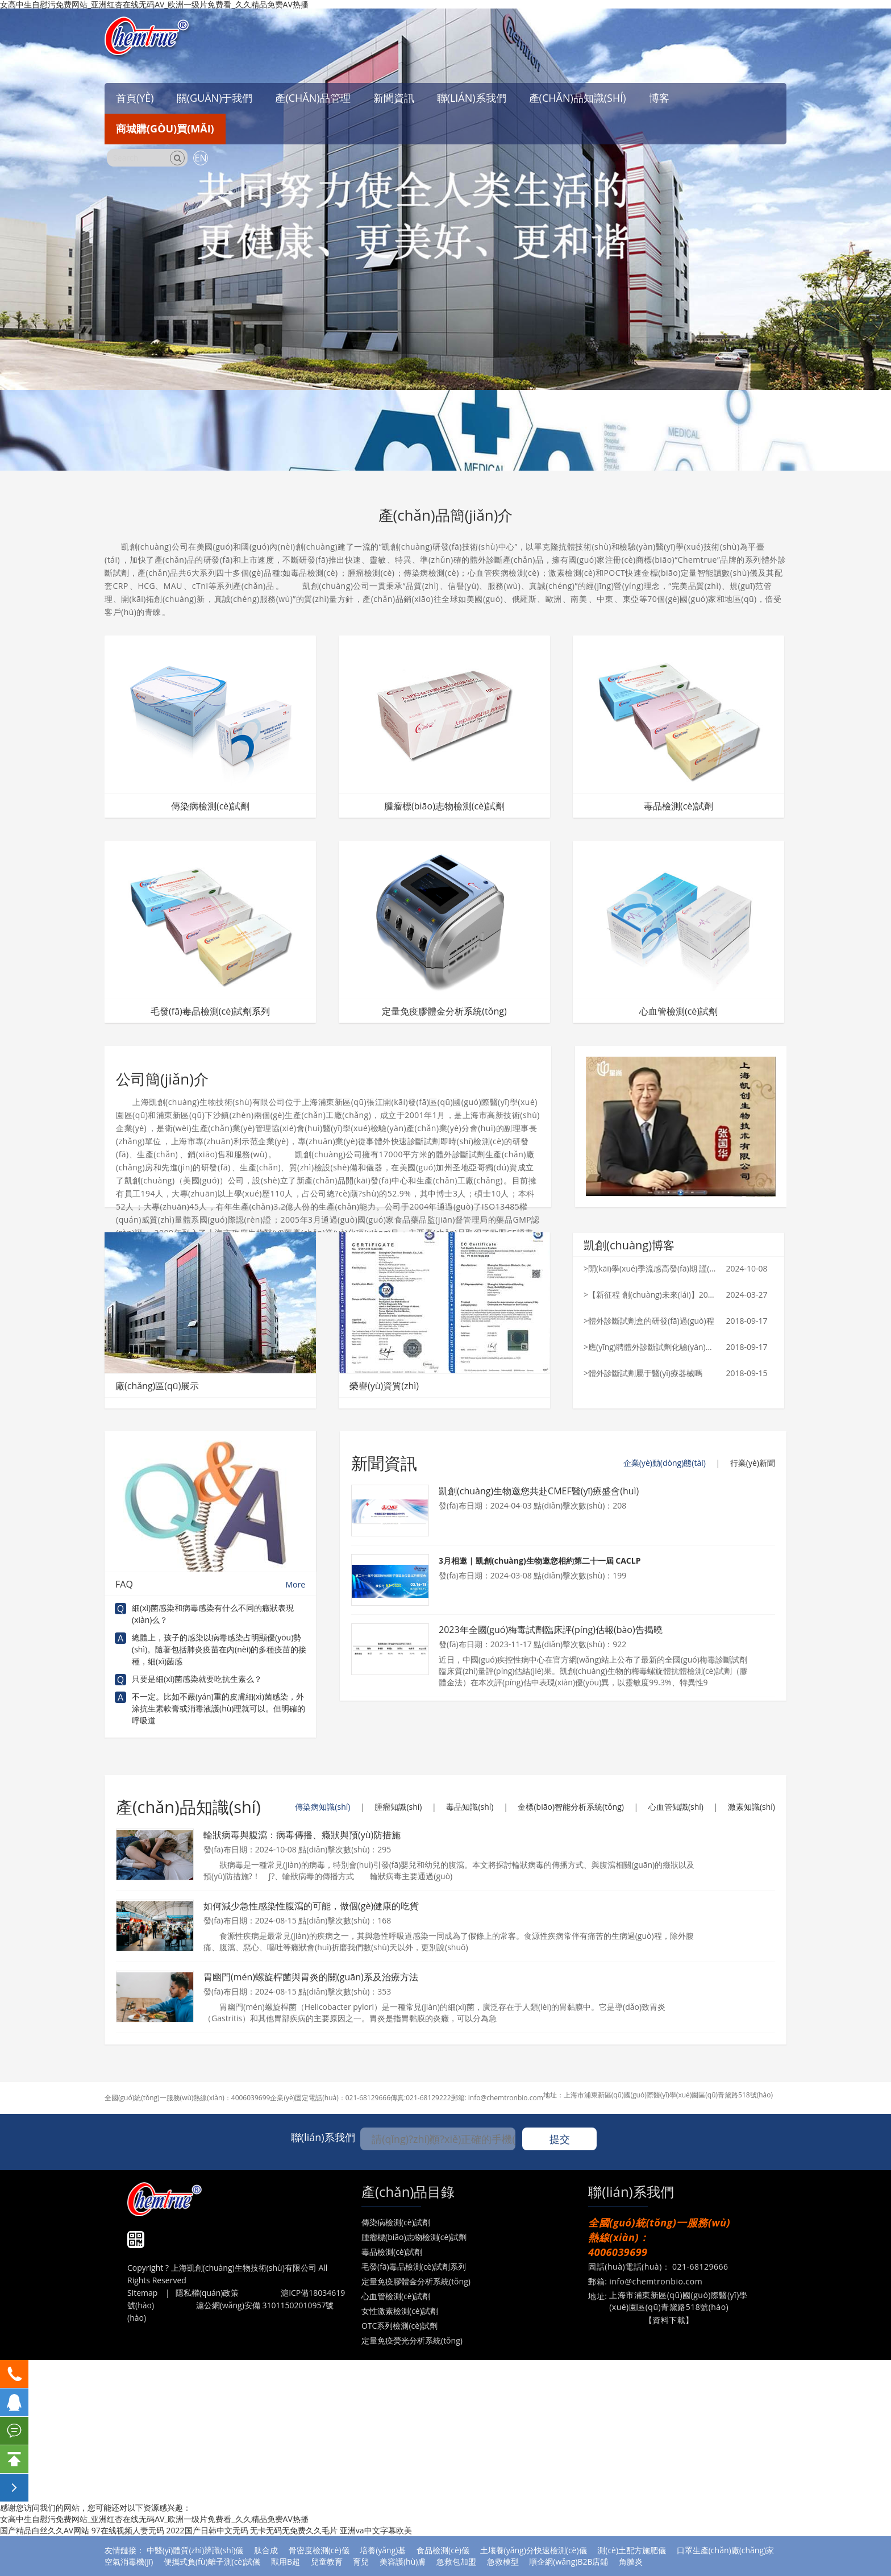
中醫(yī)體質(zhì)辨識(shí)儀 (195, 2550)
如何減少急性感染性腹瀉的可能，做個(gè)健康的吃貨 (311, 1906)
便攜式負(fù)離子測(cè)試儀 (212, 2561)
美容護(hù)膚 (403, 2561)
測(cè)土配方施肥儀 (631, 2550)
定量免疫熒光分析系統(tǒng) (412, 2340)
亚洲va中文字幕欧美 (376, 2530)
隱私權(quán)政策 (207, 2292)
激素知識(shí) (751, 1806)
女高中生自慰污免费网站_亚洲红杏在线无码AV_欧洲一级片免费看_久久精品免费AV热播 (154, 2518)
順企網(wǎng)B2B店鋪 (568, 2561)
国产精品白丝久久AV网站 (44, 2530)
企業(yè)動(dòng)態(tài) (664, 1462)
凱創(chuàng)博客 (629, 1245)
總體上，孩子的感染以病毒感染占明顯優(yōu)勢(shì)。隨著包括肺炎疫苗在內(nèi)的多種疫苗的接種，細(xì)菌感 (219, 1649)
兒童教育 (327, 2561)
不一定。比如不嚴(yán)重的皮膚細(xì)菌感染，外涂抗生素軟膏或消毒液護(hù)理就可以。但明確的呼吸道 (218, 1708)
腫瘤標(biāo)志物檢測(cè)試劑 (444, 806)
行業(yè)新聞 (752, 1462)
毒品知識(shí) (469, 1806)
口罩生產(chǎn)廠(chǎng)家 (725, 2550)
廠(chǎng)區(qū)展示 (157, 1386)
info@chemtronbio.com (505, 2098)
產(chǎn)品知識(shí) (577, 98)
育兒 (361, 2561)
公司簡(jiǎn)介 (162, 1079)
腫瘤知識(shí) (398, 1806)
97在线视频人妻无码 (127, 2530)
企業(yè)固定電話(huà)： (307, 2098)
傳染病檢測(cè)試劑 (210, 806)
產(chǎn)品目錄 (408, 2191)
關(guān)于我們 (215, 98)
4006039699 (250, 2098)
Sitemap (142, 2292)
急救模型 (503, 2561)
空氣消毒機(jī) (129, 2561)
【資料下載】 (669, 2320)
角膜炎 (631, 2561)
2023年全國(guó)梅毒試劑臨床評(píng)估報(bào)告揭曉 (551, 1629)
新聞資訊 (393, 98)
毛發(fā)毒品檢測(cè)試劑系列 (210, 1011)
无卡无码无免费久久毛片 (294, 2530)
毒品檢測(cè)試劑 (678, 806)
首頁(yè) (135, 98)
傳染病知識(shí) (322, 1806)
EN (201, 158)
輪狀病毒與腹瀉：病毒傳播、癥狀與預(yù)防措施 (302, 1835)
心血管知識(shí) (675, 1806)
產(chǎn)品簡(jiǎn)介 (445, 515)
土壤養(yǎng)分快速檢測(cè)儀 (533, 2550)
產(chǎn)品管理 (312, 98)
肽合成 (266, 2550)
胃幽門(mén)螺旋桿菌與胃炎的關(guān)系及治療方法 (310, 1977)
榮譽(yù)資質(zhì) (384, 1386)
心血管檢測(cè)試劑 (678, 1011)
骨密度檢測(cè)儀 (319, 2550)
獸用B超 (285, 2561)
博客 (659, 98)
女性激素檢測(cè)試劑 (399, 2310)
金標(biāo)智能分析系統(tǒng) (570, 1806)
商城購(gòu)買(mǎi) (165, 128)
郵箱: (459, 2098)
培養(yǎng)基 (383, 2550)
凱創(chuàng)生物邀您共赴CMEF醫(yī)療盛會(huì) (539, 1491)
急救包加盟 (456, 2561)
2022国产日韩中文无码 (207, 2530)
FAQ (210, 1584)
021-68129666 (367, 2098)
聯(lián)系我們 (471, 98)
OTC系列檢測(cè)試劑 (399, 2325)
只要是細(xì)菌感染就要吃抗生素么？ (197, 1678)
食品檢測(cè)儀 (443, 2550)
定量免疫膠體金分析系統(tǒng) (444, 1011)
